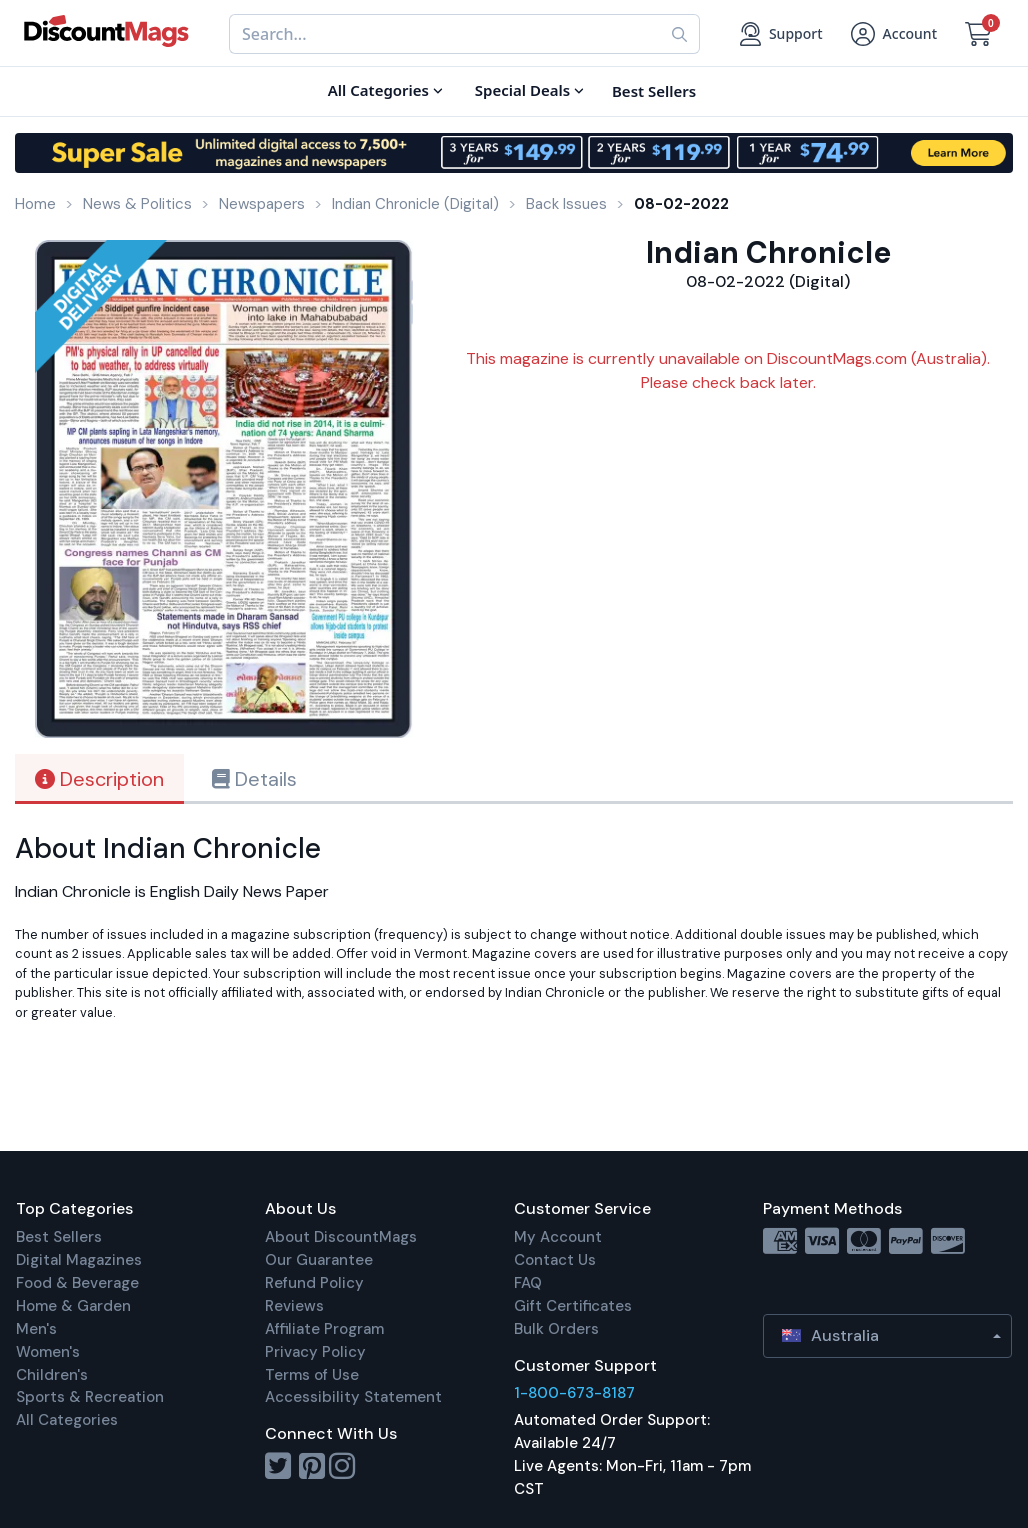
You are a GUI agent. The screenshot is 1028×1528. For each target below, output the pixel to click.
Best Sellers (59, 1237)
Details (254, 779)
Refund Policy (314, 1283)
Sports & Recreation (90, 1397)
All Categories (67, 1420)
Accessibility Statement (353, 1397)
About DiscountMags (341, 1237)
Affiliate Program (324, 1329)
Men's (36, 1329)
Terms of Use (312, 1375)
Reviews (294, 1306)
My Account (558, 1237)
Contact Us (555, 1260)
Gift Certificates (573, 1306)
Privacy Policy (315, 1352)
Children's (52, 1375)
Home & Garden (73, 1306)
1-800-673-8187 (574, 1393)
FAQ (528, 1283)
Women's (48, 1352)
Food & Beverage (77, 1283)
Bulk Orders (556, 1329)
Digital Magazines (79, 1260)
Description (99, 779)
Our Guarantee (319, 1260)
